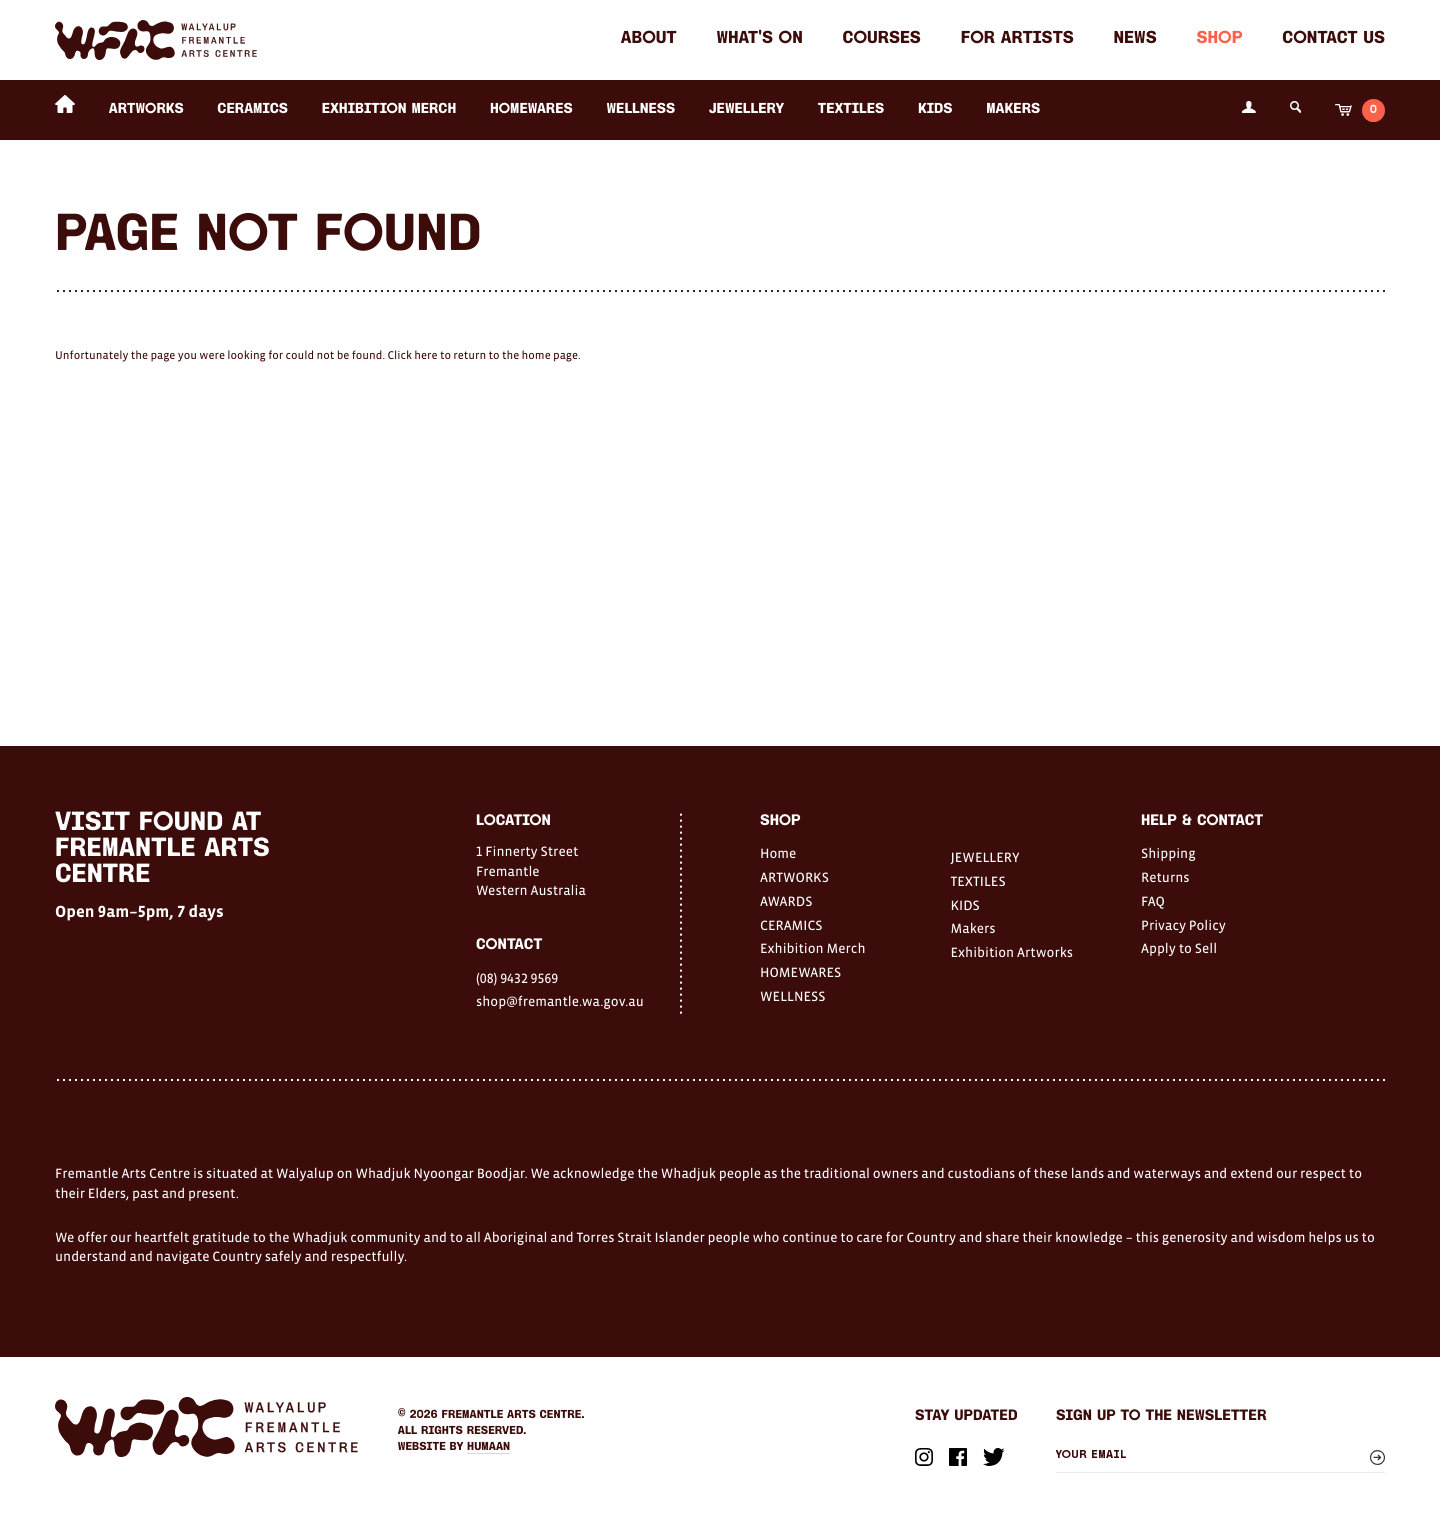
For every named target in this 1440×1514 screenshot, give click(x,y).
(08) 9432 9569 (517, 978)
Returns (1165, 877)
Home (778, 853)
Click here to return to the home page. (483, 356)
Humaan (488, 1447)
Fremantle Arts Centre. (513, 1415)
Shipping (1168, 853)
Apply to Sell (1179, 948)
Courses (882, 39)
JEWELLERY (746, 109)
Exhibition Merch (389, 109)
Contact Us (1333, 39)
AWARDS (786, 901)
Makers (1013, 109)
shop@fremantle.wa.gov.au (560, 1001)
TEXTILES (851, 109)
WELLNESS (640, 109)
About (649, 39)
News (1135, 39)
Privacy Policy (1183, 925)
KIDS (935, 109)
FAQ (1153, 901)
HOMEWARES (531, 109)
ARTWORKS (146, 109)
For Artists (1017, 39)
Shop (1219, 39)
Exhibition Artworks (1012, 952)
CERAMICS (252, 109)
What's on (759, 39)
